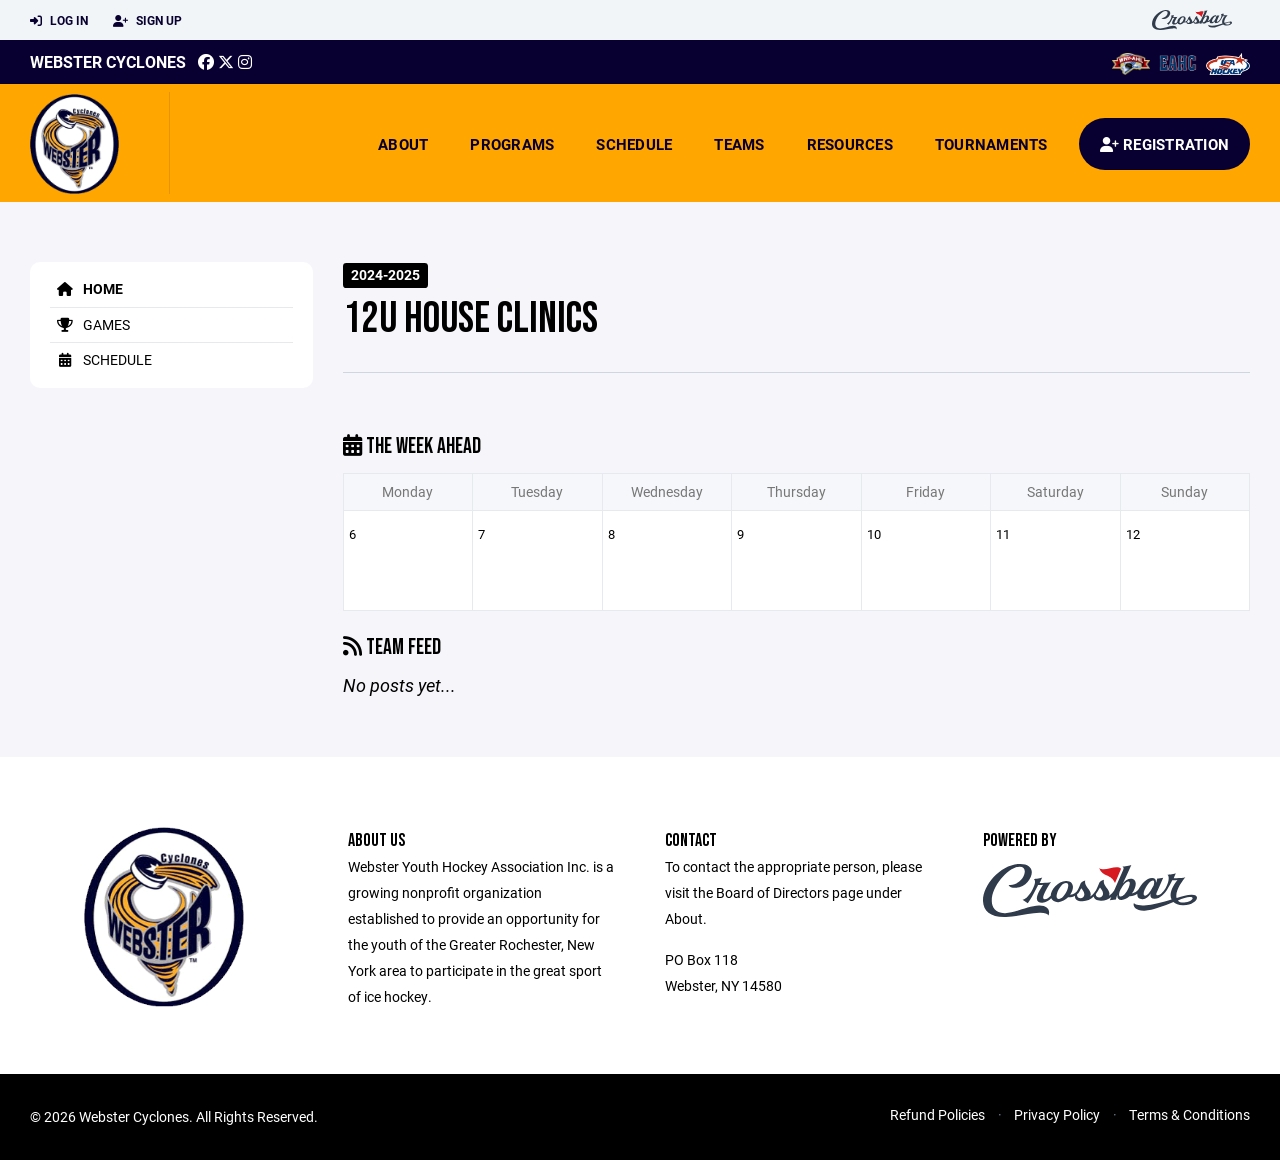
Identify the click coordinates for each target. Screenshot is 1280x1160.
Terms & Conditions (1189, 1114)
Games (90, 324)
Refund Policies (937, 1114)
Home (86, 288)
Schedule (634, 144)
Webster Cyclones (108, 61)
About (403, 144)
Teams (739, 144)
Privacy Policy (1057, 1114)
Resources (850, 144)
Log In (59, 21)
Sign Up (147, 21)
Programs (512, 144)
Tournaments (991, 144)
